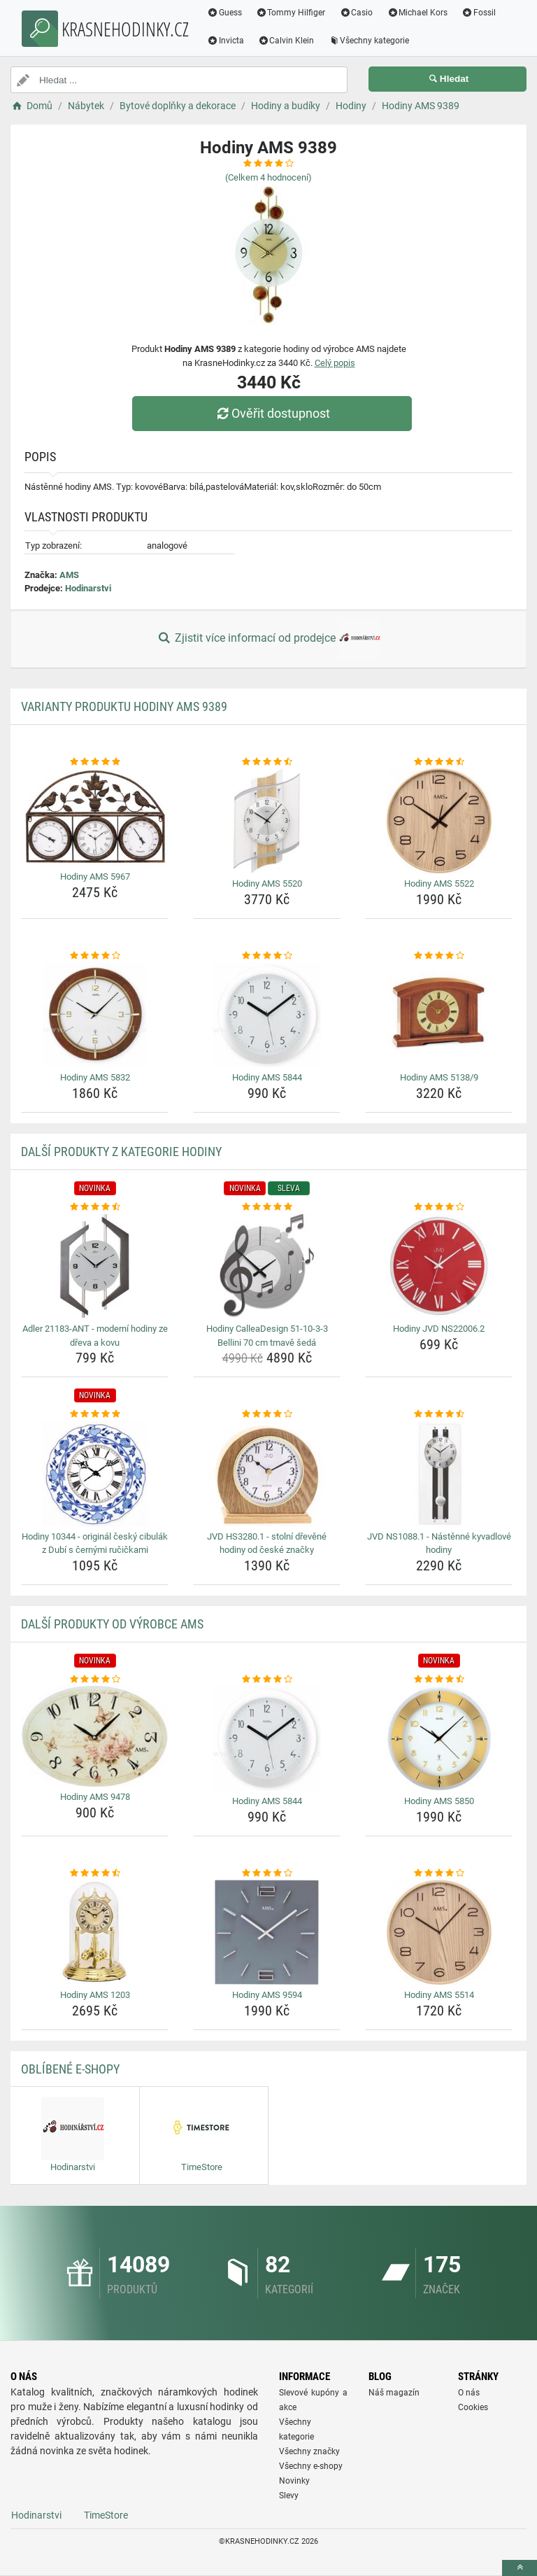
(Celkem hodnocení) (268, 177)
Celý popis (335, 363)
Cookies (473, 2407)
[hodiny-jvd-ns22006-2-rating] (439, 1207)
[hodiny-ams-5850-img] (439, 1738)
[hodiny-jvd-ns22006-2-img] (439, 1265)
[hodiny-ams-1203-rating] (95, 1873)
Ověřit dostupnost (272, 413)
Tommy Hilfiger (291, 12)
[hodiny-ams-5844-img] (267, 1014)
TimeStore (106, 2515)
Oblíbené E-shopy (70, 2069)
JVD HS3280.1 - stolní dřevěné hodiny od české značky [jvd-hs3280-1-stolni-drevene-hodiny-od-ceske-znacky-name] (267, 1543)
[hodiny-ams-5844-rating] (267, 956)
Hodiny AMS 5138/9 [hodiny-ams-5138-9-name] (439, 1077)
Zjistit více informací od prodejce (268, 639)
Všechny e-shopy (311, 2466)
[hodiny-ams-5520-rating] (267, 762)
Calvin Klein (286, 40)
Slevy (289, 2495)
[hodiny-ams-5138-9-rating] (439, 956)
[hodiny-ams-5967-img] (95, 817)
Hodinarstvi (88, 588)
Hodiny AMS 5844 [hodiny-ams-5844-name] (267, 1077)
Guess (224, 12)
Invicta (225, 40)
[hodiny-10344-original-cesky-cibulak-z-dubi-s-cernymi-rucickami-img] (95, 1473)
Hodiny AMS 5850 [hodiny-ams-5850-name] (439, 1801)
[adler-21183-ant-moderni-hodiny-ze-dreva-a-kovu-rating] (95, 1207)
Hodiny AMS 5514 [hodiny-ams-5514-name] (439, 1995)
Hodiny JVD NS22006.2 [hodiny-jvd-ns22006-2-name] (439, 1328)
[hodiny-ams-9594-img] (267, 1932)
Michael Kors (417, 12)
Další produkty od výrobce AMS (112, 1624)
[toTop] (519, 2568)
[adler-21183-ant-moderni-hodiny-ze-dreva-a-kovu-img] (95, 1265)
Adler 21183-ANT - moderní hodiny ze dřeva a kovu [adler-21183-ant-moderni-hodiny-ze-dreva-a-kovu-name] (95, 1335)
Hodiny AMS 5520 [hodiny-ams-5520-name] (267, 883)
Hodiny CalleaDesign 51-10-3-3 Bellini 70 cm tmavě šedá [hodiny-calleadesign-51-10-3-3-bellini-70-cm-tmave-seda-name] (267, 1335)
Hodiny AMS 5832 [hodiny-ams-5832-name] (95, 1077)
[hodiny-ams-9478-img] (95, 1736)
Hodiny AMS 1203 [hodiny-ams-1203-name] (95, 1995)
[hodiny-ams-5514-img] (439, 1932)
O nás (469, 2393)
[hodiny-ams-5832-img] (95, 1014)
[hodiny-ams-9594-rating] (267, 1873)
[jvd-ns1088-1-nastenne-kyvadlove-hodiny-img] (439, 1473)
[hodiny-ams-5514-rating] (439, 1873)
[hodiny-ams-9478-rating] (95, 1680)
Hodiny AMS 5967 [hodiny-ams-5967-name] (95, 876)
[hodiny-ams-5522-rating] (439, 762)
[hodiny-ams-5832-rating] (95, 956)
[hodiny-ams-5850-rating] (439, 1680)
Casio (356, 12)
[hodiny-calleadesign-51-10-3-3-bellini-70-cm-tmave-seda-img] (267, 1265)
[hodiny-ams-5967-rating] (95, 762)
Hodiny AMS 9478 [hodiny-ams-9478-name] (95, 1797)
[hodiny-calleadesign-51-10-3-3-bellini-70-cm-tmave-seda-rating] (267, 1207)
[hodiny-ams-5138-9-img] (439, 1014)
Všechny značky (309, 2451)
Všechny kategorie (369, 40)
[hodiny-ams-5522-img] (439, 820)
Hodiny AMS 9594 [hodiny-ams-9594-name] (267, 1995)
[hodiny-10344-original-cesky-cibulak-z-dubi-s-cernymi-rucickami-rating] (95, 1414)
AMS (69, 575)
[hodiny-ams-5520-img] (267, 820)
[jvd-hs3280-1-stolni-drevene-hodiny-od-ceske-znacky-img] (267, 1473)
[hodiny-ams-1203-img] (95, 1932)
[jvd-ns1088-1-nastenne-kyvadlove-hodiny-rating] (439, 1414)
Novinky (294, 2481)
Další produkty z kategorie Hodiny (121, 1151)
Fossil (478, 12)
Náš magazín (394, 2393)
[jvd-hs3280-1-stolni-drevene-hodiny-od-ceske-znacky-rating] (267, 1414)
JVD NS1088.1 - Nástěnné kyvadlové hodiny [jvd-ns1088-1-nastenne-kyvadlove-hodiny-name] (439, 1543)
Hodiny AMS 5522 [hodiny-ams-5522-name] (439, 883)
